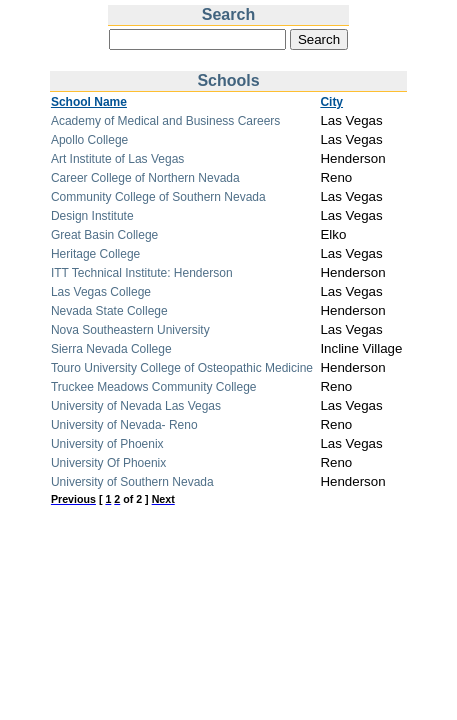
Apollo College (89, 140)
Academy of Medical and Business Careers (165, 121)
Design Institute (92, 216)
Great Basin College (104, 235)
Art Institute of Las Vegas (117, 159)
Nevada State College (109, 311)
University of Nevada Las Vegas (136, 406)
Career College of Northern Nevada (145, 178)
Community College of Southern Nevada (158, 197)
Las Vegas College (101, 292)
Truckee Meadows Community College (154, 387)
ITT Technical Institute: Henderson (142, 273)
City (331, 102)
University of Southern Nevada (132, 482)
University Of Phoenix (108, 463)
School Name (89, 102)
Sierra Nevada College (111, 349)
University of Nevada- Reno (124, 425)
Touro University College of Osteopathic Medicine (182, 368)
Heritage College (95, 254)
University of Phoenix (107, 444)
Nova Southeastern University (130, 330)
